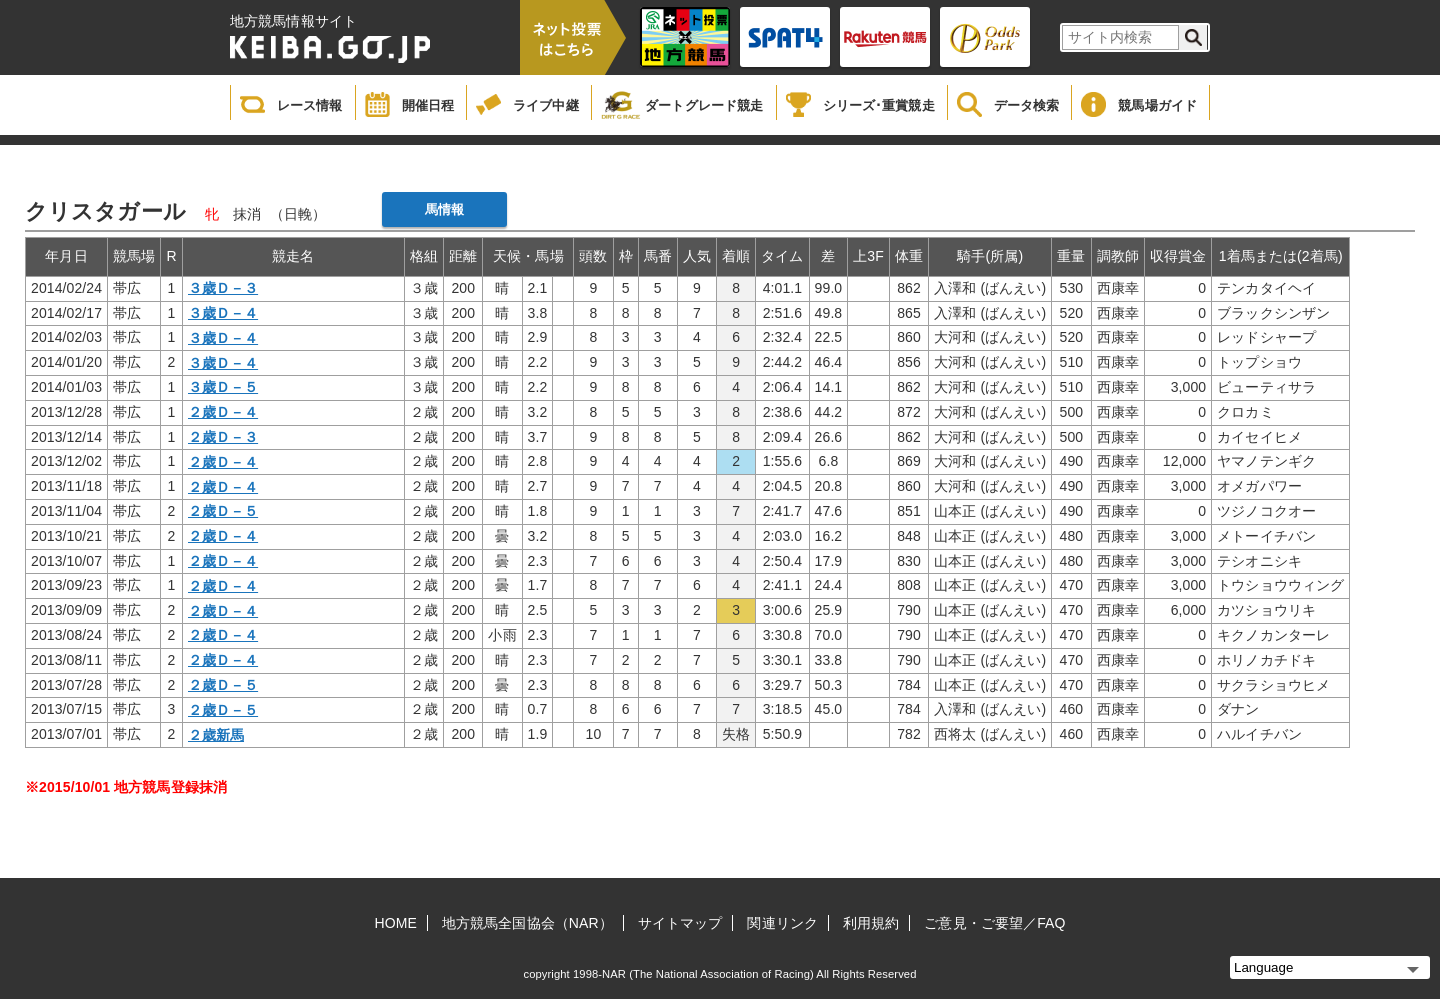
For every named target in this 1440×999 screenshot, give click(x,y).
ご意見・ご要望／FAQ (994, 923)
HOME (396, 923)
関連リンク (782, 923)
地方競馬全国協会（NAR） (527, 923)
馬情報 (444, 209)
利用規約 (871, 923)
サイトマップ (680, 923)
